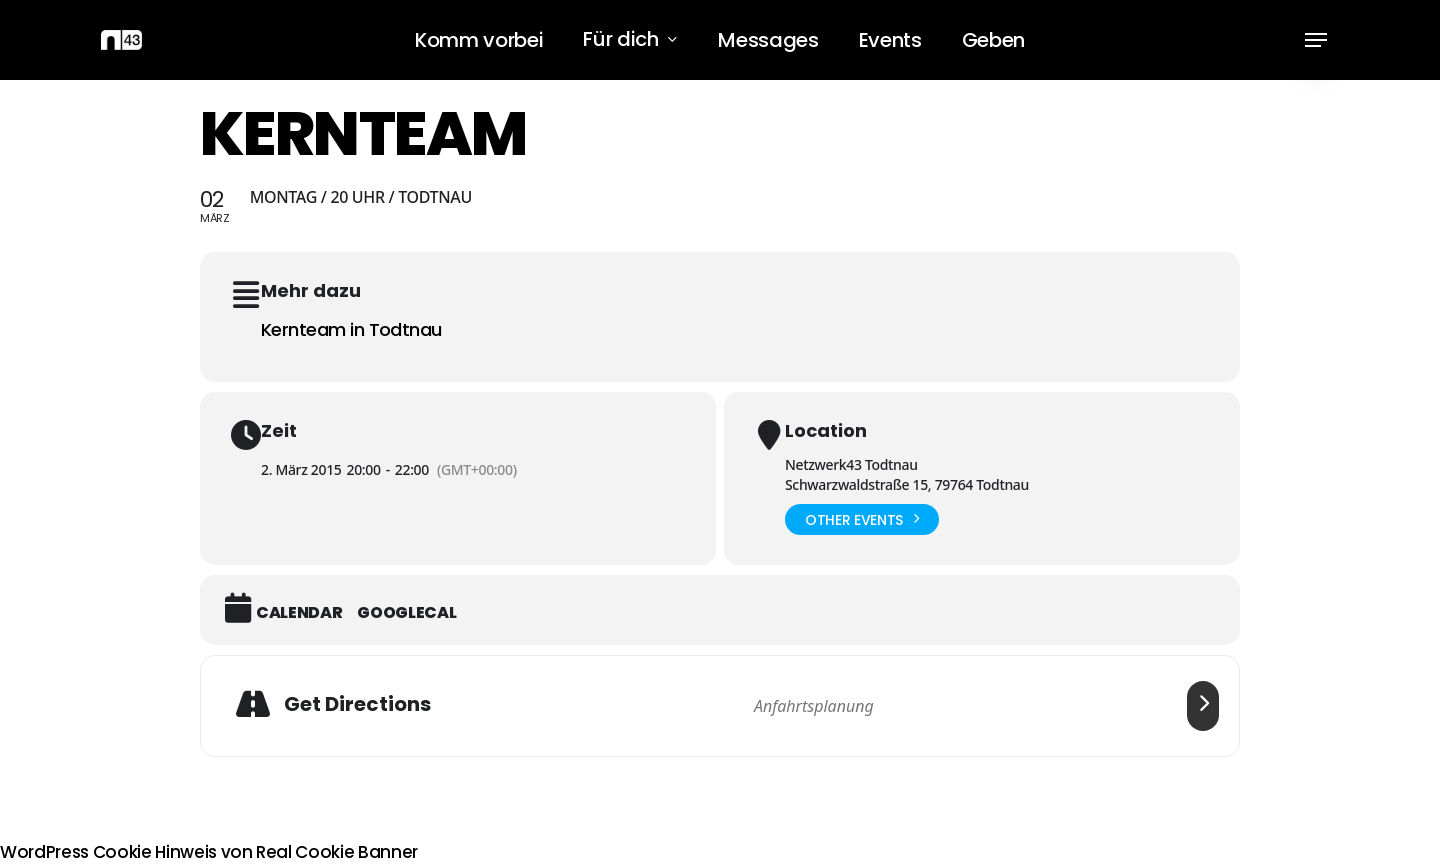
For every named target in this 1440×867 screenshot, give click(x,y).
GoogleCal (406, 613)
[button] (1316, 40)
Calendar (299, 613)
